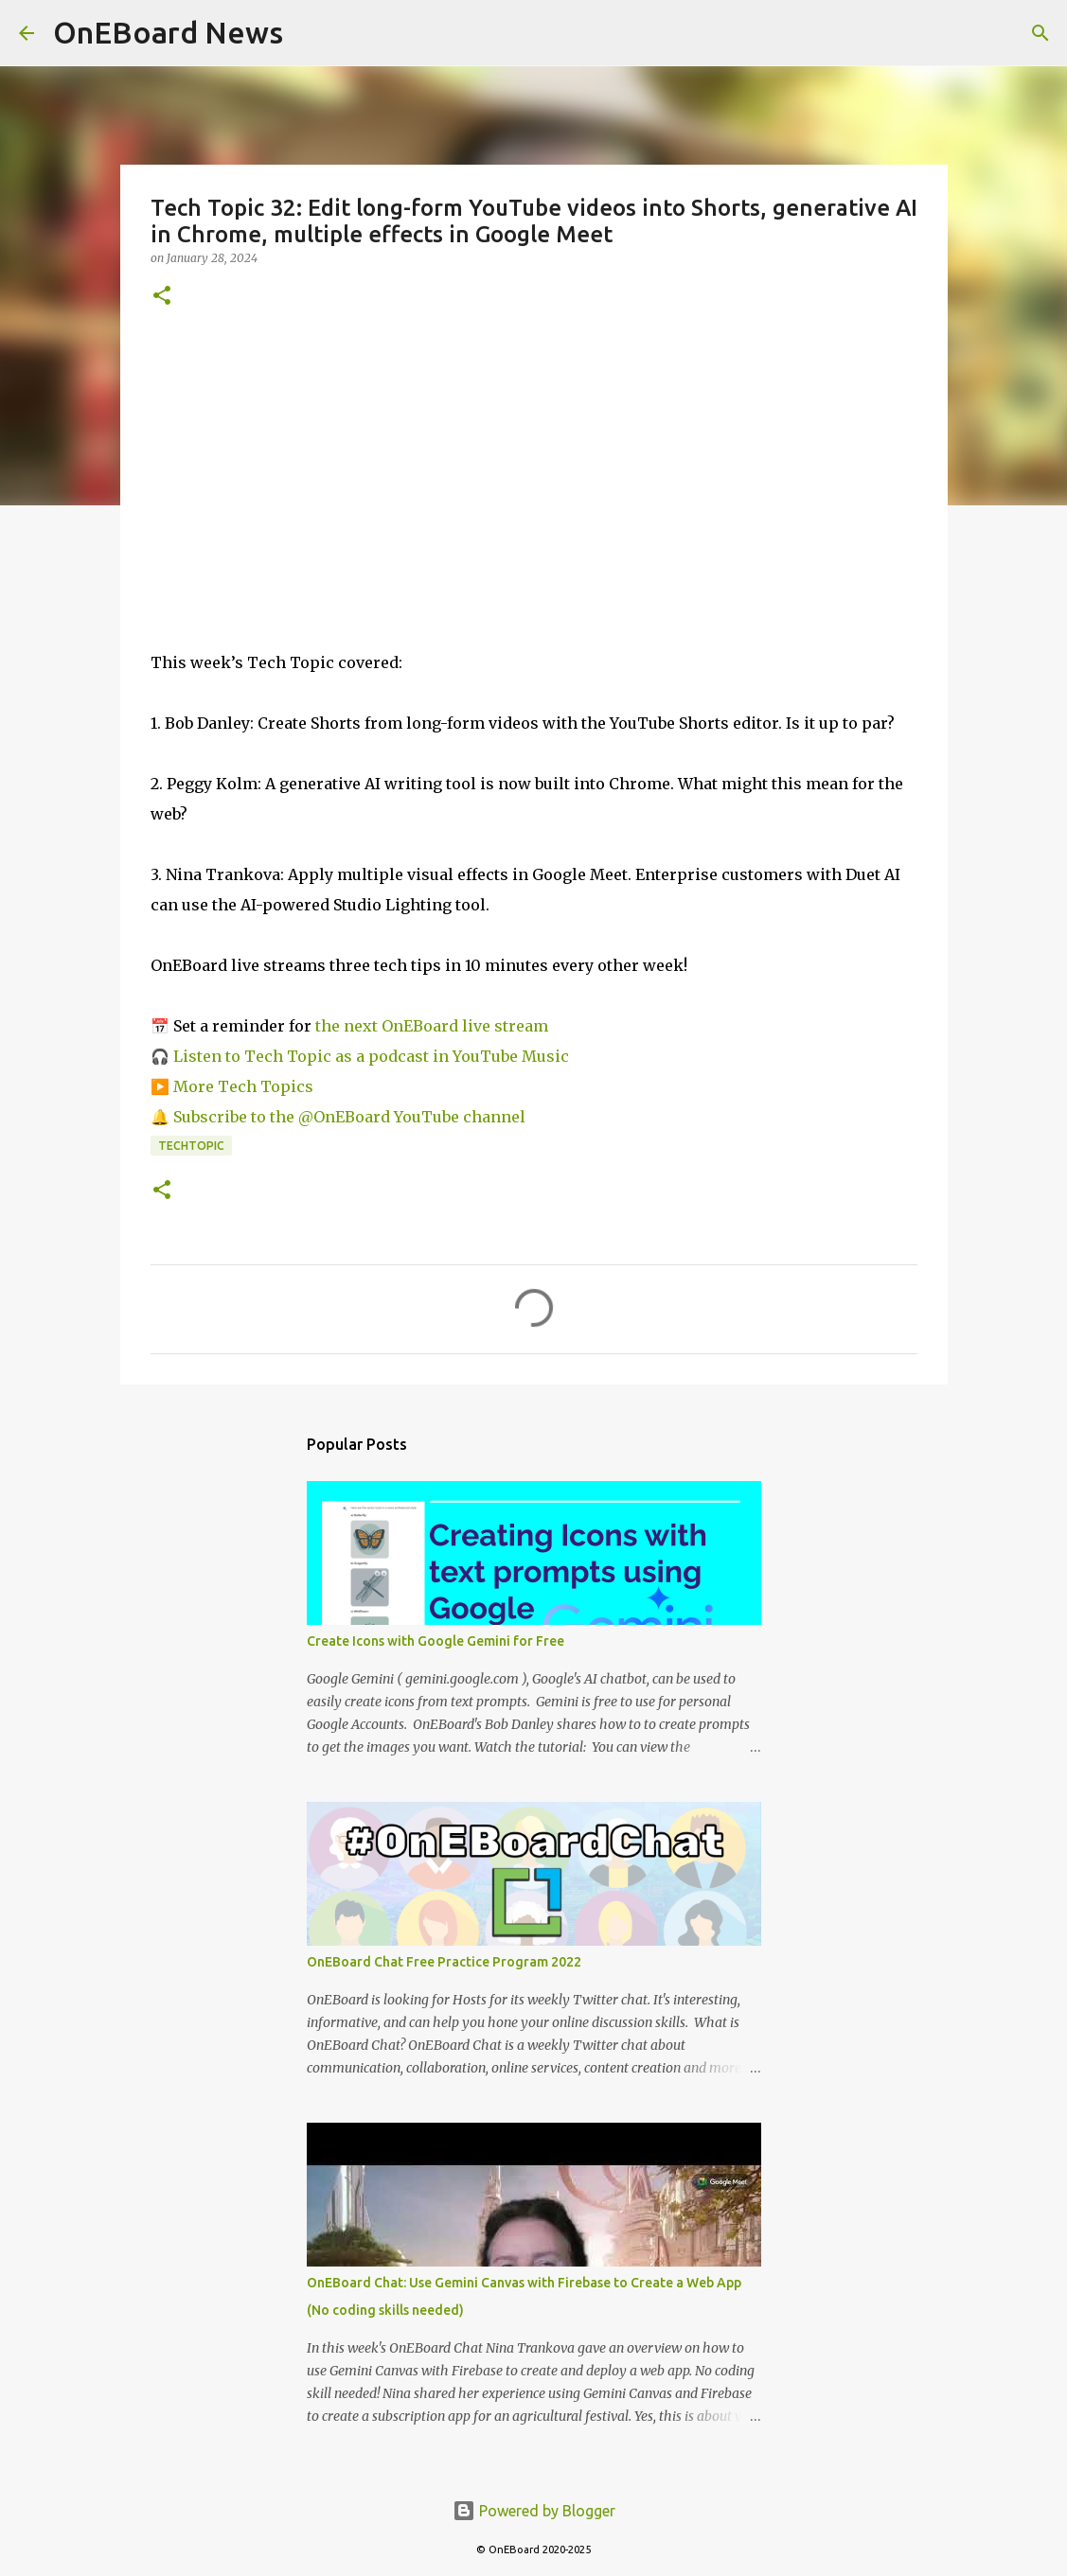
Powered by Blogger (534, 2510)
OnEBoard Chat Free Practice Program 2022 (444, 1961)
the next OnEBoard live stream (431, 1025)
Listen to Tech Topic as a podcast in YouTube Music (371, 1056)
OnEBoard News (168, 32)
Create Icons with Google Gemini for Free (435, 1641)
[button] (162, 296)
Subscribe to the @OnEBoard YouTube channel (347, 1116)
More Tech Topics (243, 1086)
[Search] (1040, 33)
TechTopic (191, 1145)
